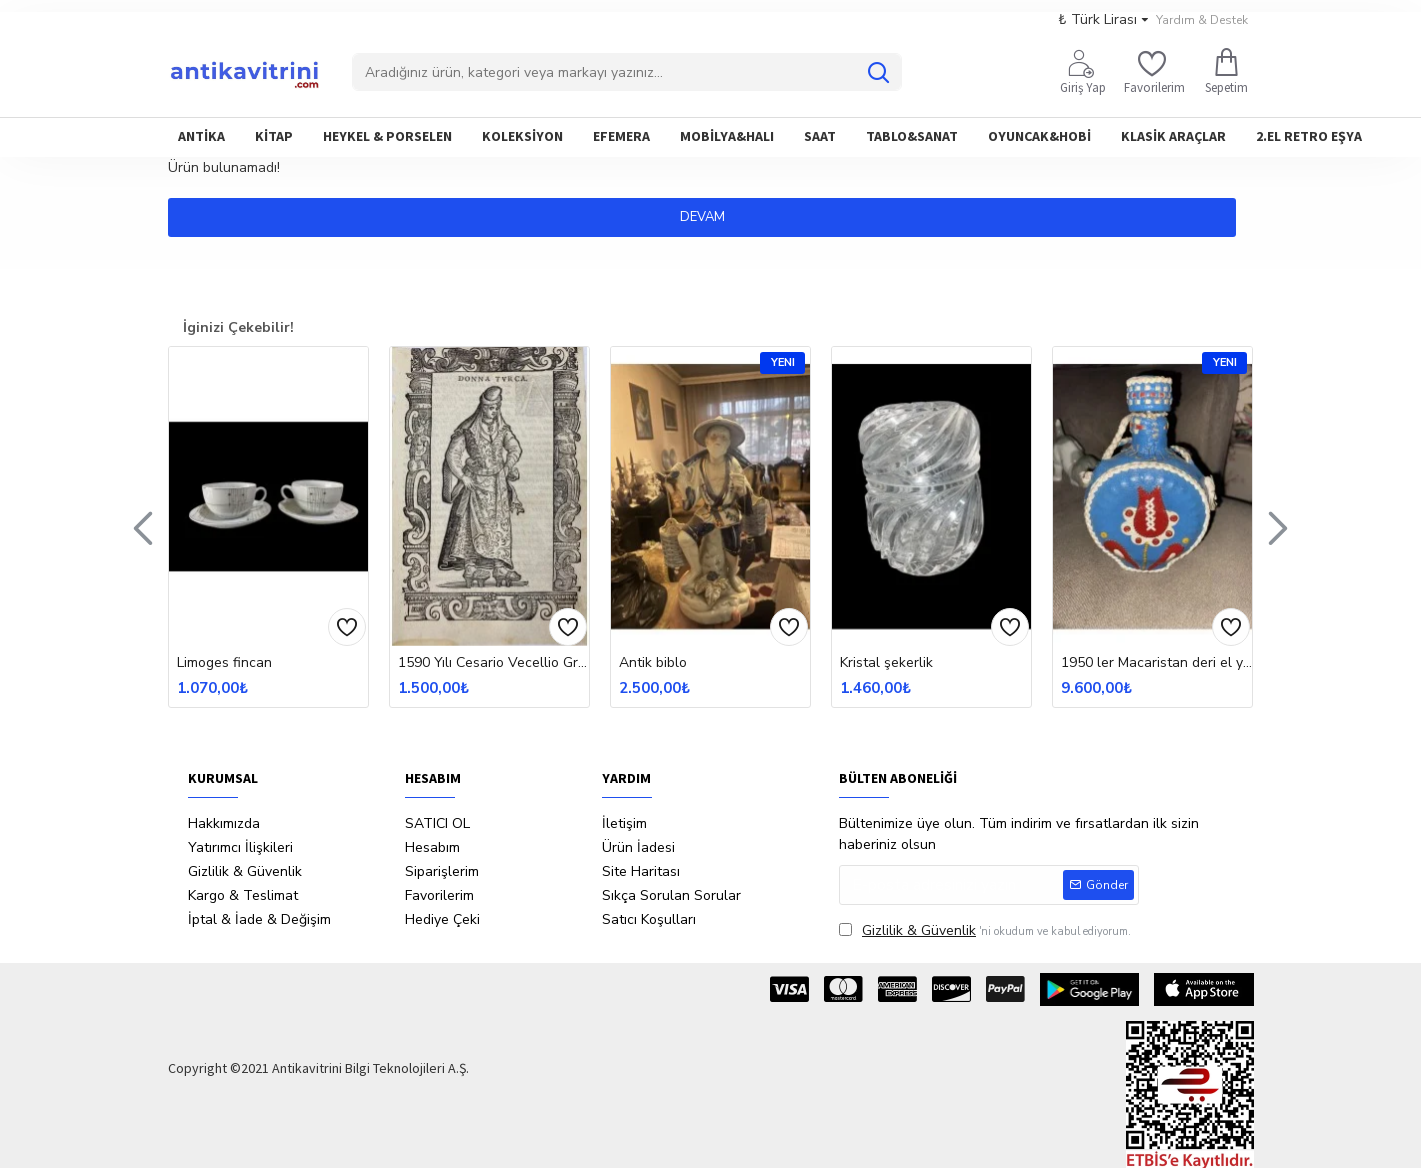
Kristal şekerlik (886, 663)
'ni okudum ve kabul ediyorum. (985, 930)
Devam (710, 217)
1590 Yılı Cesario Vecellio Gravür (493, 663)
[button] (143, 527)
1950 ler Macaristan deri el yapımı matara (1156, 663)
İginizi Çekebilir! (238, 327)
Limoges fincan (224, 663)
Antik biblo (653, 663)
